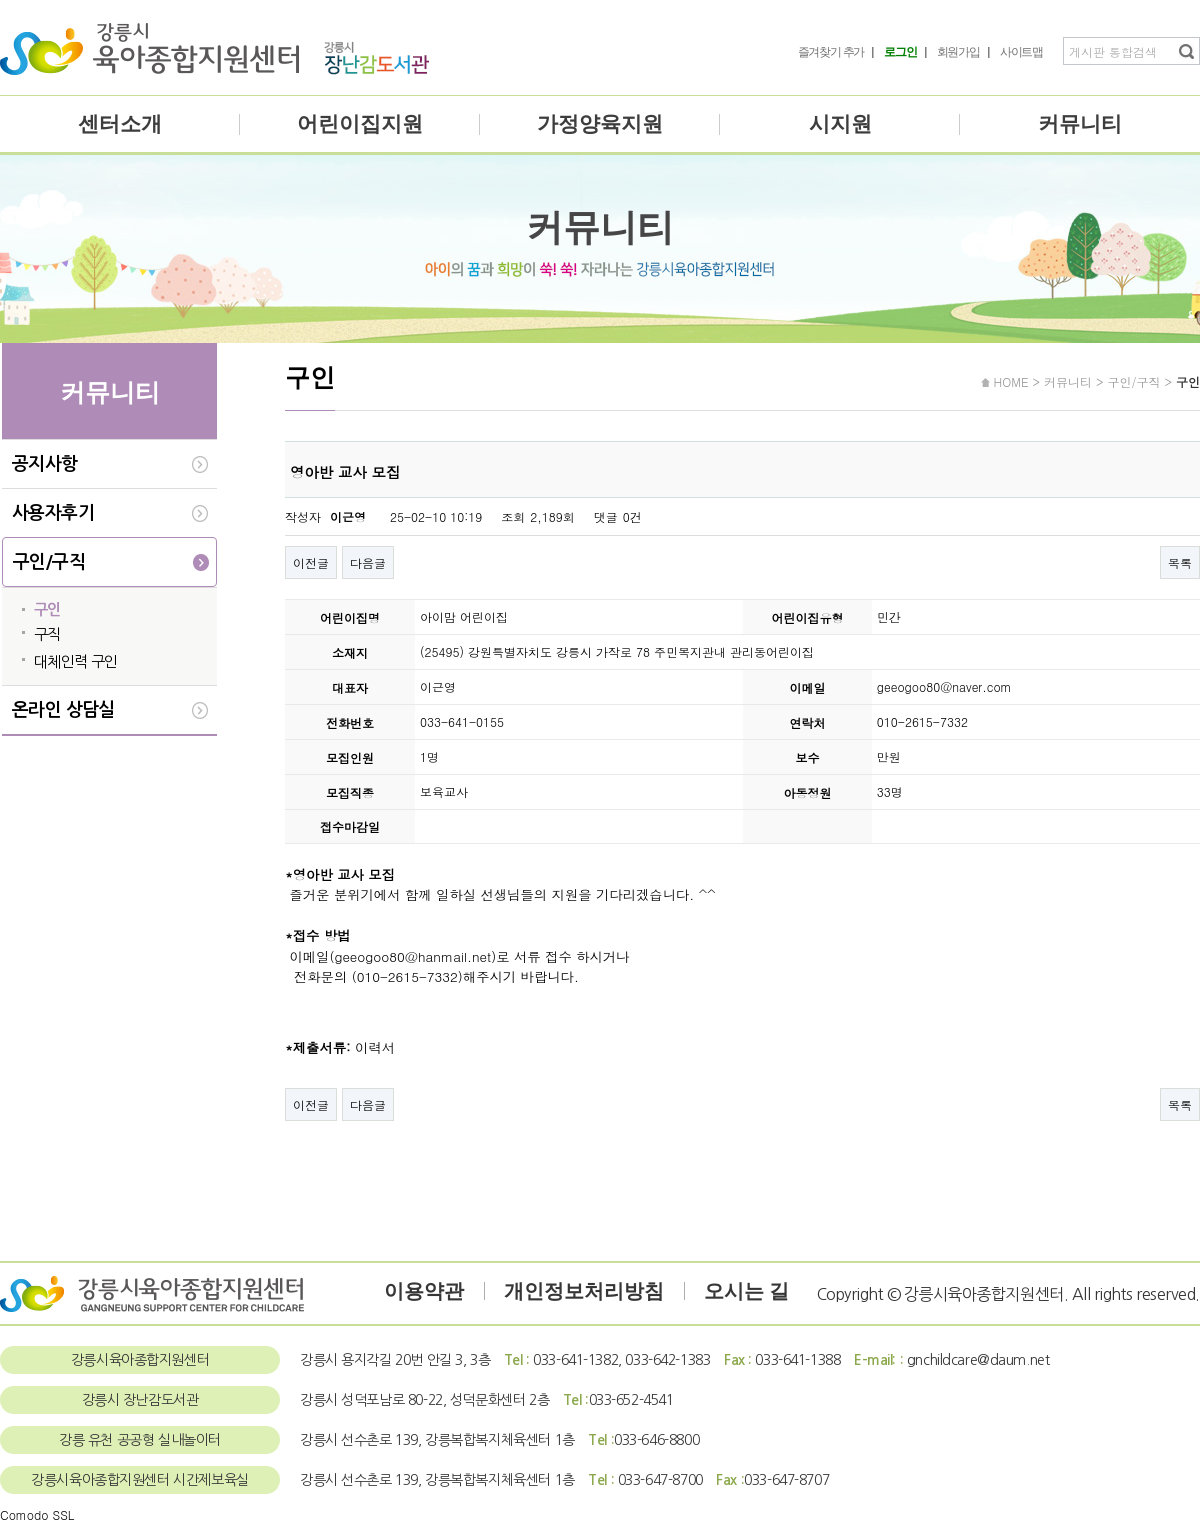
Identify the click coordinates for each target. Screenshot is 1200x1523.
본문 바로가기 (0, 0)
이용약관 (424, 1291)
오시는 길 (746, 1291)
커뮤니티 (1080, 124)
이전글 (311, 562)
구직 (47, 634)
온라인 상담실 (63, 710)
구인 (47, 609)
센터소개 (120, 124)
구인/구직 (49, 562)
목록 (1180, 562)
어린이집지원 (360, 124)
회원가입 (958, 52)
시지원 (840, 124)
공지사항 (45, 464)
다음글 (368, 562)
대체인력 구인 (76, 661)
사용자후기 (53, 513)
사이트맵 (1021, 52)
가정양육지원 (600, 124)
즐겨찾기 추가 (831, 52)
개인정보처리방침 (584, 1291)
